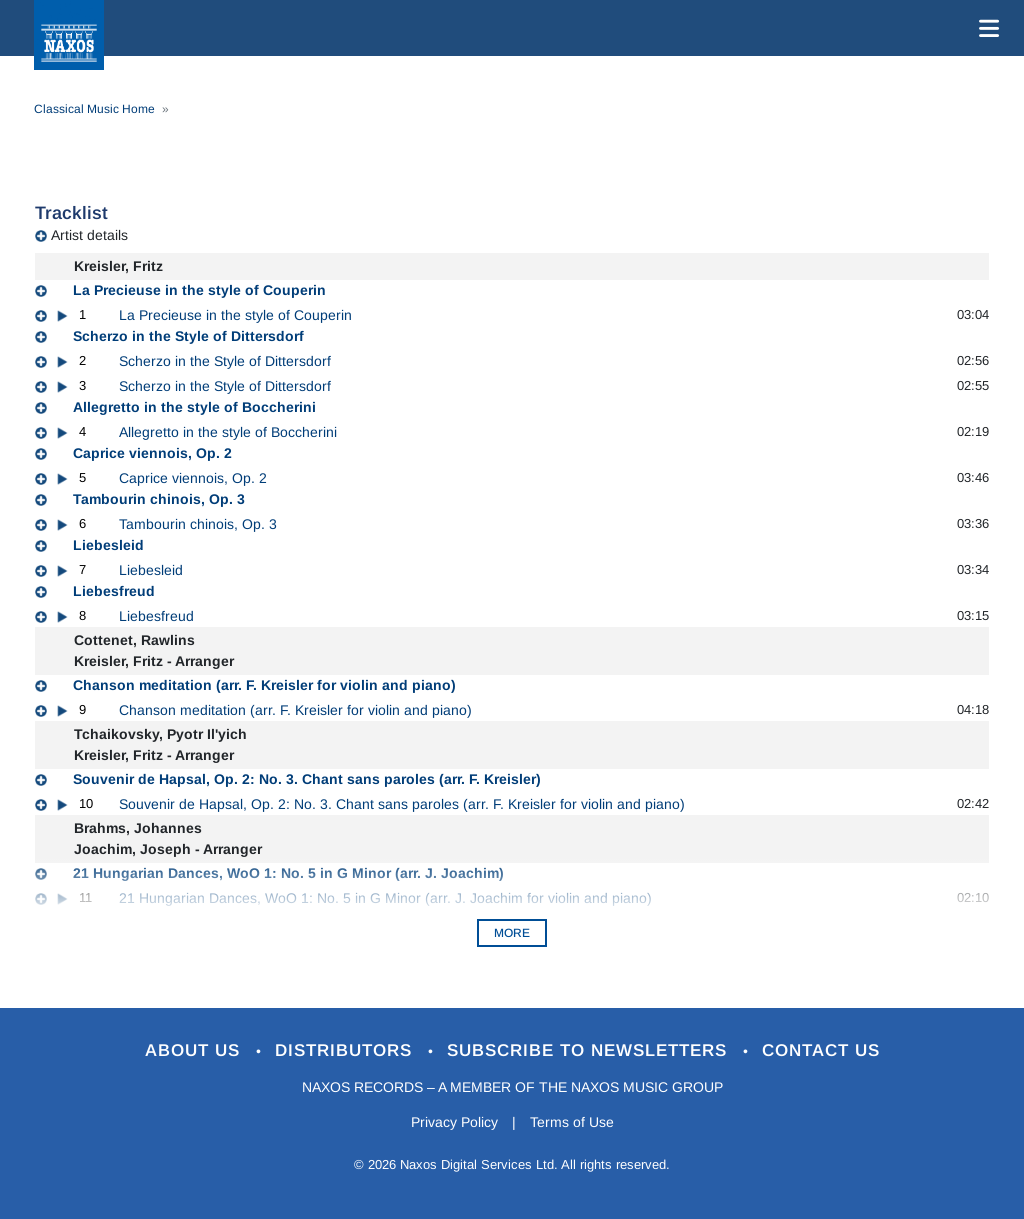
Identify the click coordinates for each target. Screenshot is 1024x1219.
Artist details (89, 235)
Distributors (346, 1050)
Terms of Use (572, 1122)
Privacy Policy (454, 1122)
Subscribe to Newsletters (590, 1050)
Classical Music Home (94, 109)
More (512, 933)
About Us (195, 1050)
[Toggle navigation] (985, 28)
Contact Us (821, 1050)
